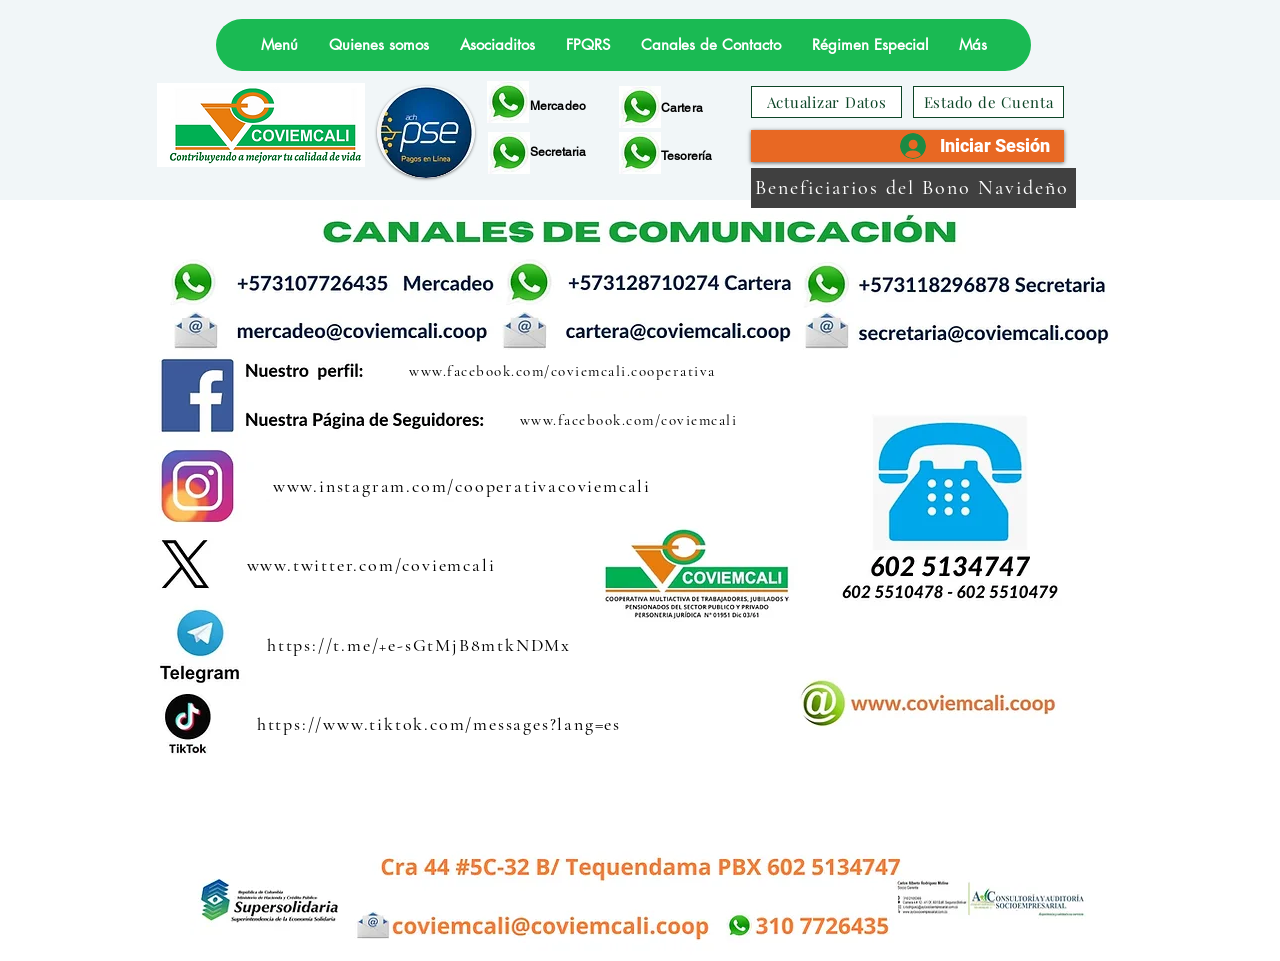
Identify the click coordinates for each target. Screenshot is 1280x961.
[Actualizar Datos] (826, 102)
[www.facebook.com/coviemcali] (630, 419)
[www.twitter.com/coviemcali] (373, 564)
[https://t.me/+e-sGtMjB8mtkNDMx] (421, 644)
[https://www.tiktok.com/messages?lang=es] (441, 723)
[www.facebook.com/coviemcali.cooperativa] (564, 370)
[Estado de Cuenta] (988, 102)
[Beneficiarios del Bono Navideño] (913, 188)
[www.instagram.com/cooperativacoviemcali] (464, 486)
